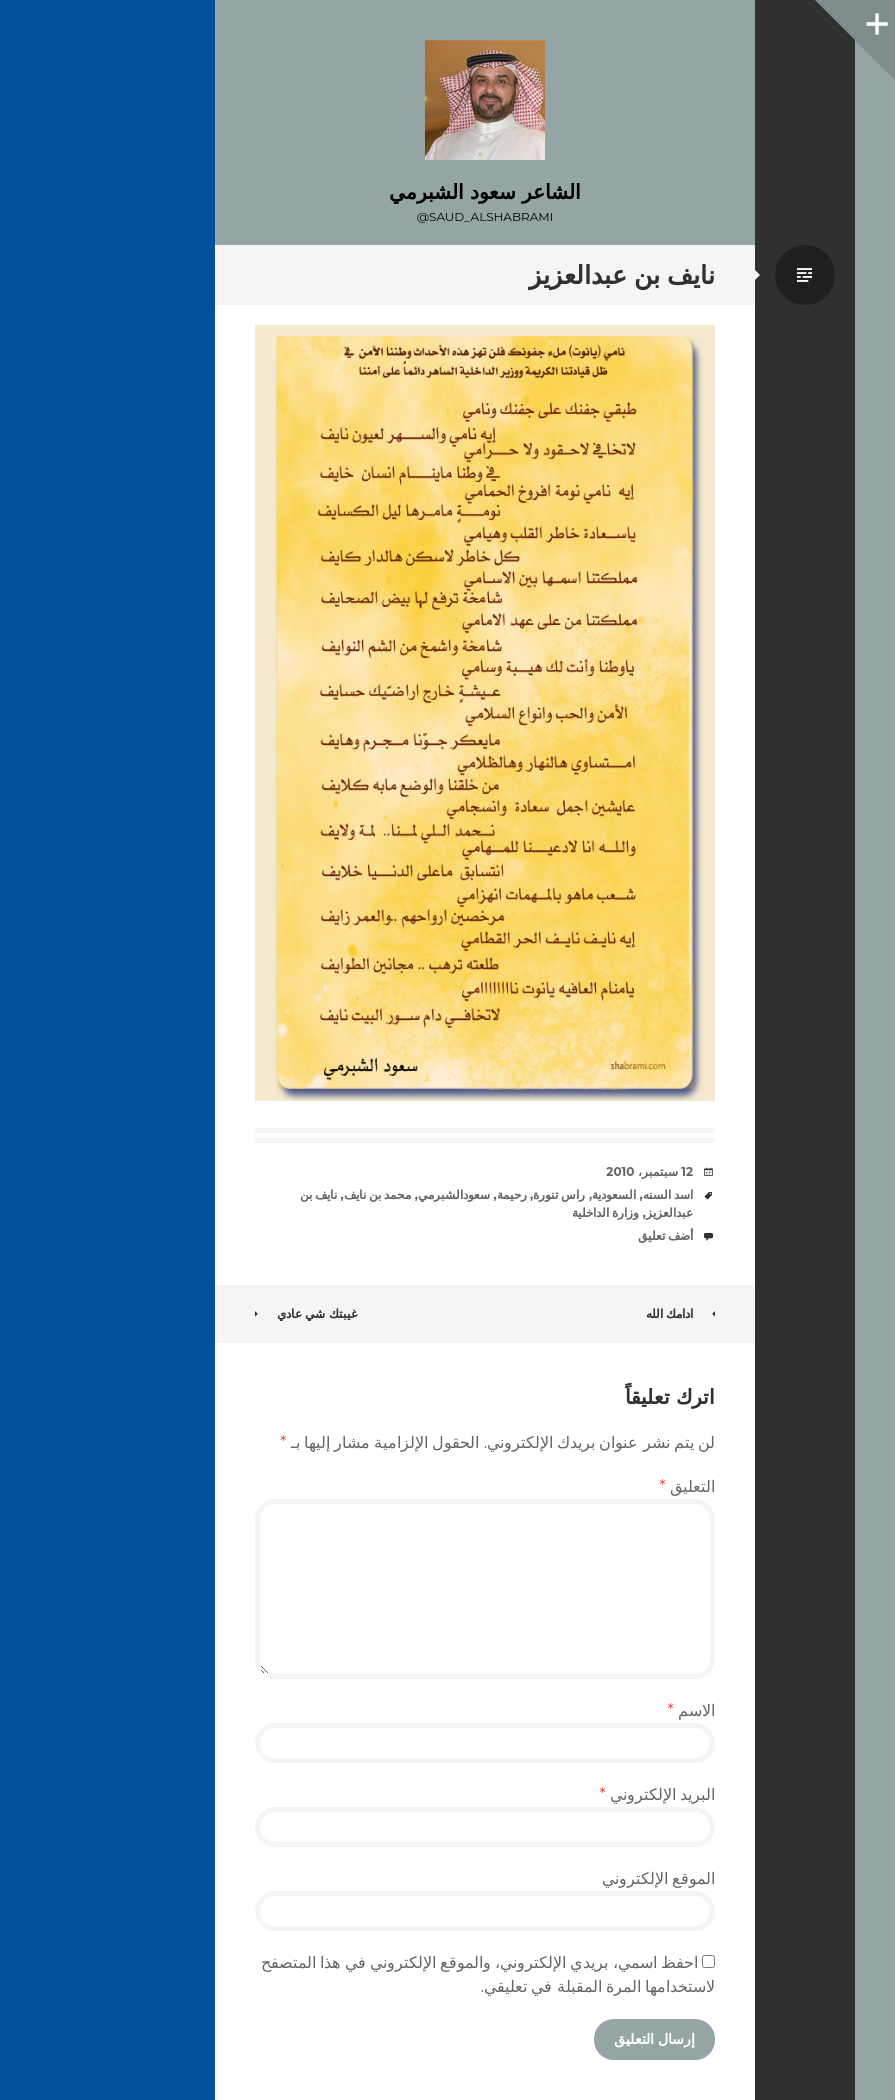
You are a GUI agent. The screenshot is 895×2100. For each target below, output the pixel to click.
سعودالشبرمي (454, 1194)
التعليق (687, 1486)
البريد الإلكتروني (657, 1794)
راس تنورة (559, 1194)
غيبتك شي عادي (306, 1313)
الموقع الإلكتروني (658, 1878)
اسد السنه (668, 1194)
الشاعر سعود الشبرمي (484, 192)
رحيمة (512, 1194)
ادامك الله (680, 1313)
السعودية (614, 1194)
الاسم (691, 1710)
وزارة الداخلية (605, 1212)
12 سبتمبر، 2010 (649, 1171)
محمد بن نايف (378, 1194)
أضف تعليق (665, 1235)
